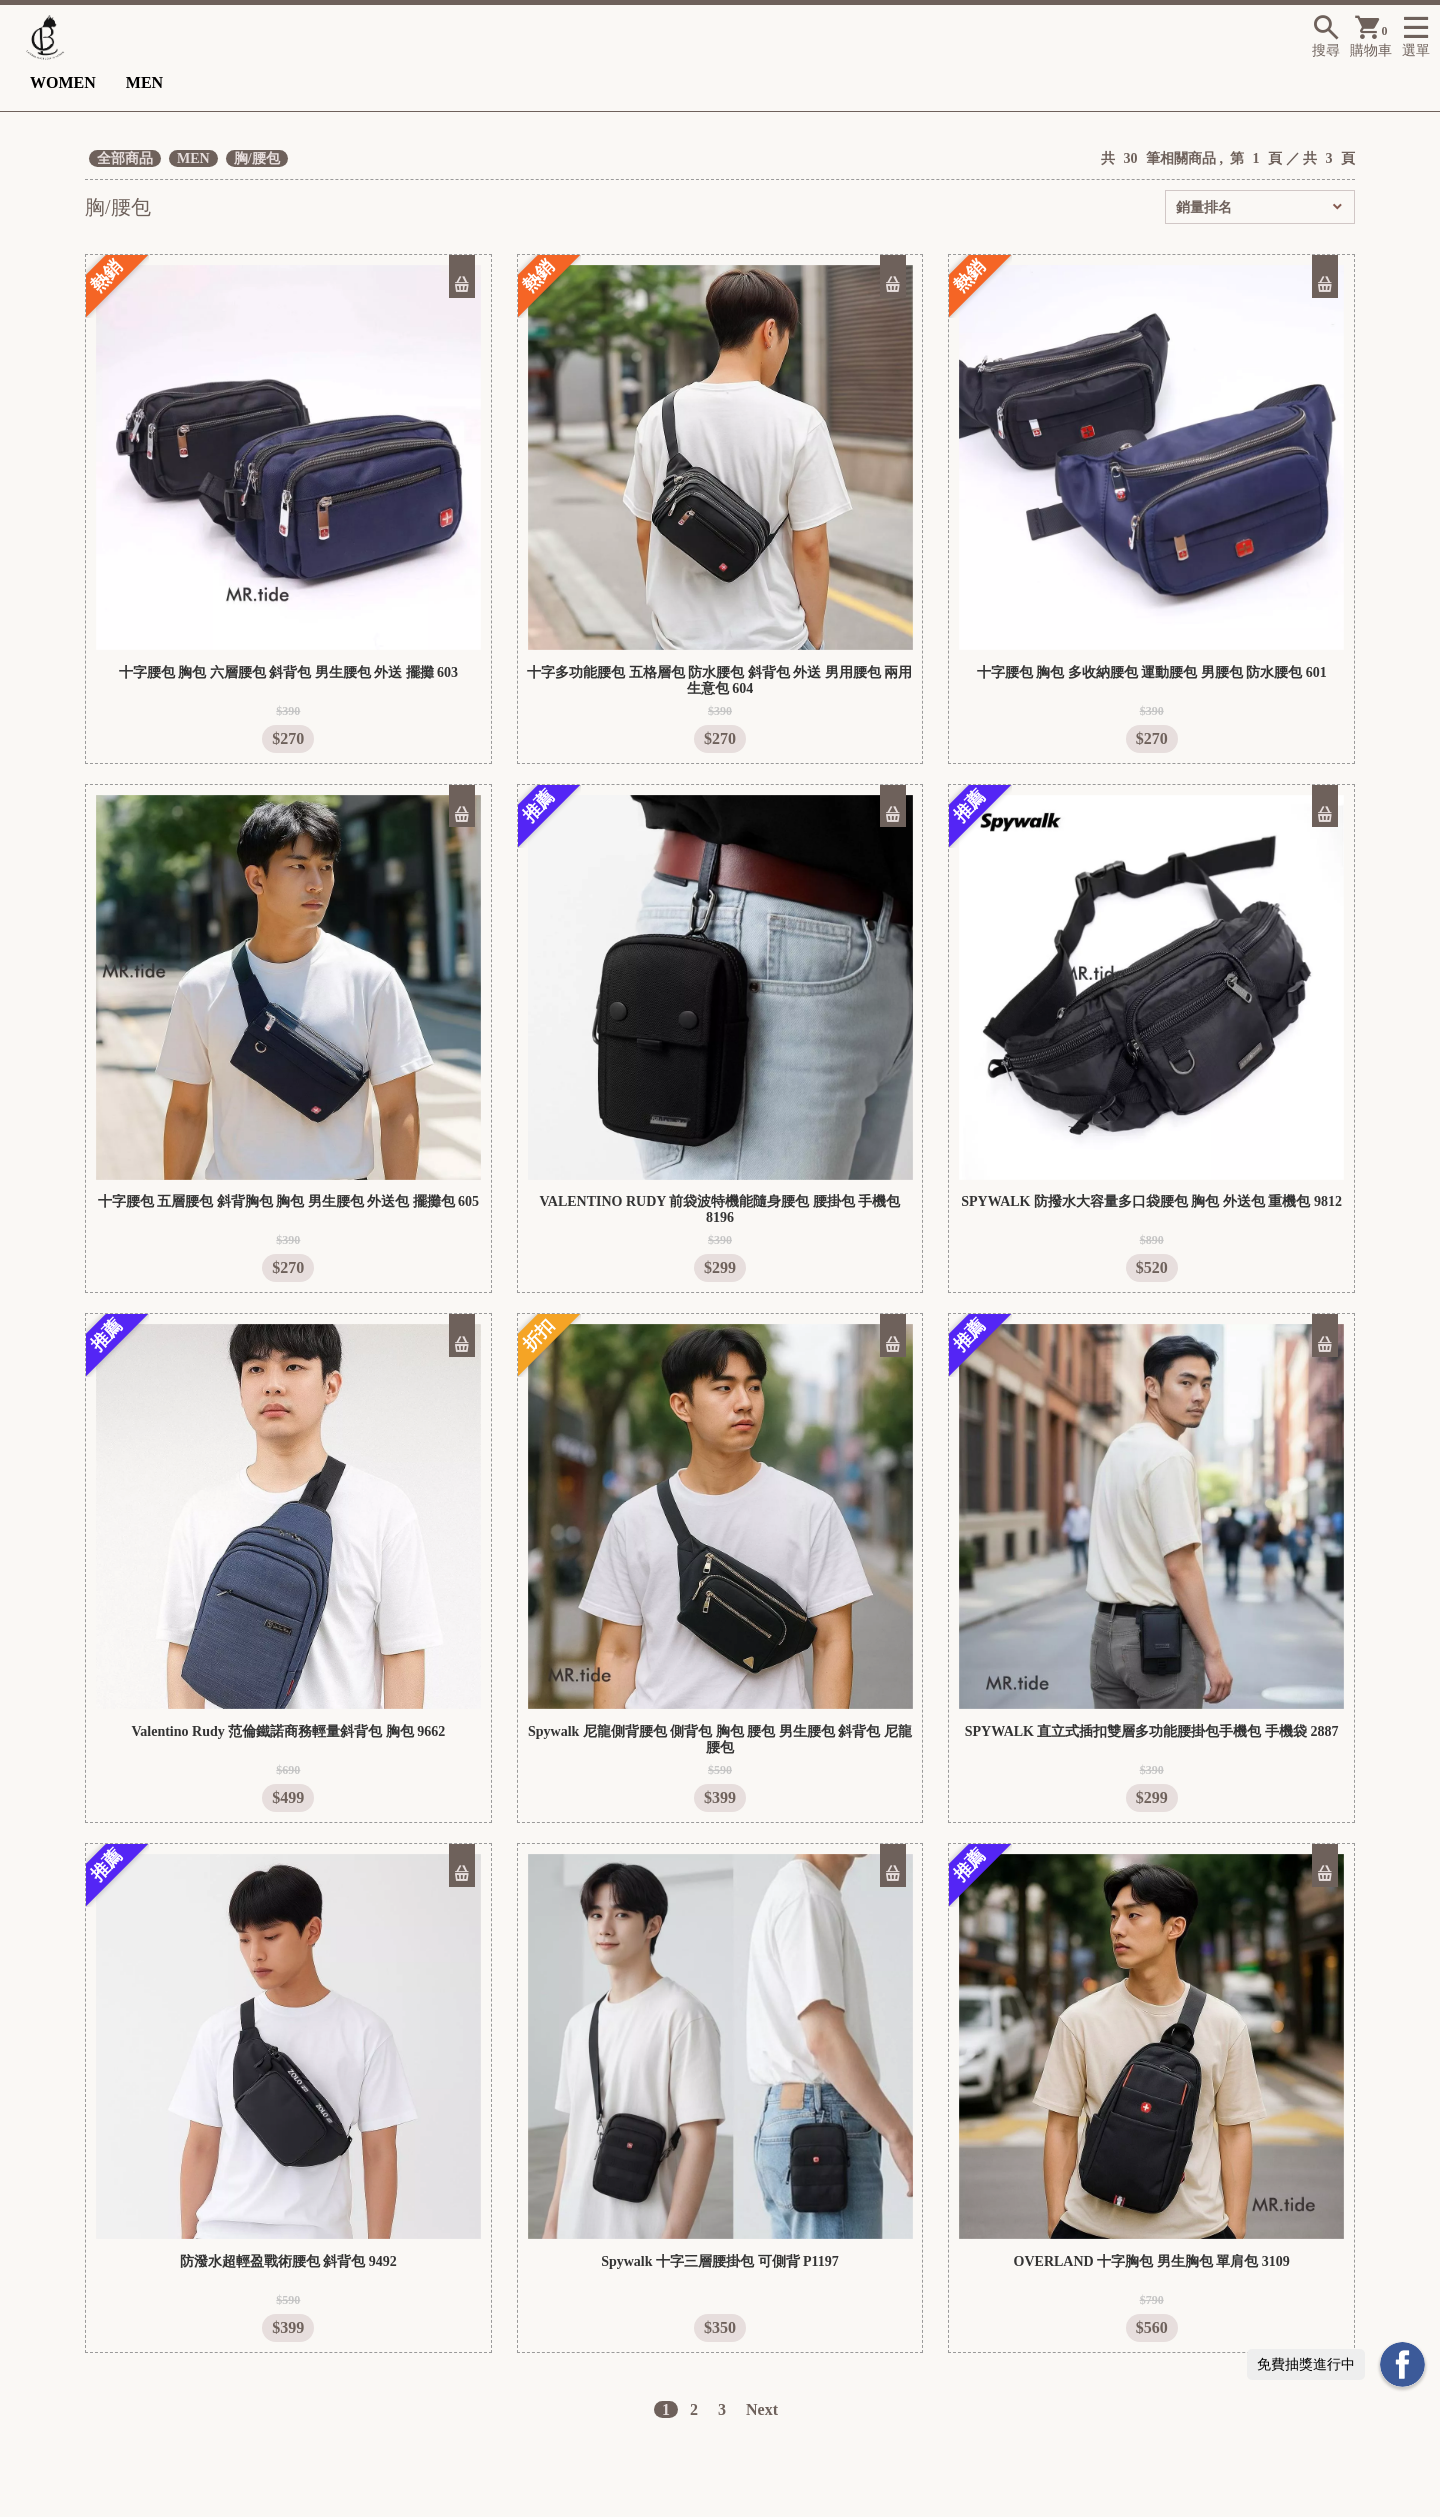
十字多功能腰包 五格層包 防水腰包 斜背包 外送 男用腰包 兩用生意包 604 (719, 680)
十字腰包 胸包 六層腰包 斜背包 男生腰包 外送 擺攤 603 (289, 672)
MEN (144, 82)
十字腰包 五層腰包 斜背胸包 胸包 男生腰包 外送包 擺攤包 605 (289, 1201)
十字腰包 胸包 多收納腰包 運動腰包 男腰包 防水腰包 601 (1152, 672)
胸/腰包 (257, 158)
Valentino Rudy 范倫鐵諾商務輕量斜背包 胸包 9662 (288, 1731)
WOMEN (63, 82)
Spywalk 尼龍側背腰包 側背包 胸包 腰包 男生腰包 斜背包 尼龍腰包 (720, 1739)
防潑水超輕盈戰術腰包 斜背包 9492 (288, 2261)
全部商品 (125, 158)
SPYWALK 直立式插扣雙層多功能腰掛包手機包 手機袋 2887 (1152, 1731)
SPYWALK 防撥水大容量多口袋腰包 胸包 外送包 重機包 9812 (1151, 1201)
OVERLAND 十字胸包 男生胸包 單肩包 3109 (1152, 2261)
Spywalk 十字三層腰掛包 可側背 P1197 (720, 2261)
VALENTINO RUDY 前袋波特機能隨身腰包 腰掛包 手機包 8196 (720, 1209)
